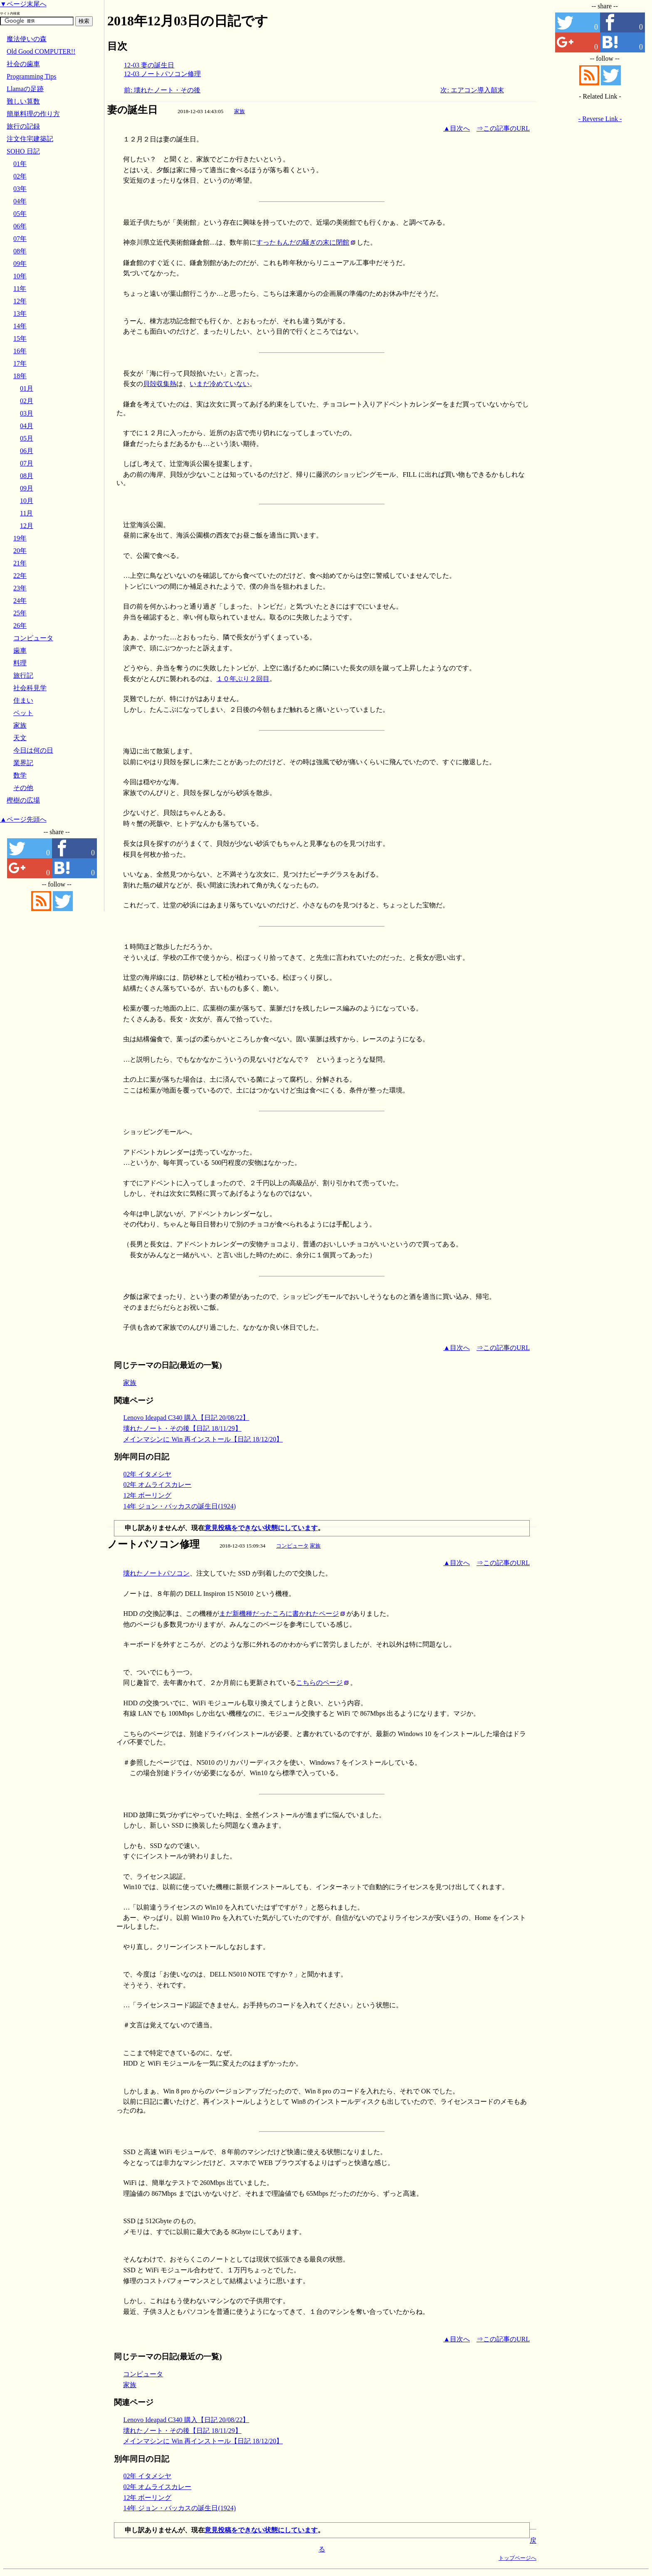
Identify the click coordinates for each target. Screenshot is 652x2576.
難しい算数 (23, 101)
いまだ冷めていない (219, 383)
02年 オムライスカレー (157, 1484)
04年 (20, 201)
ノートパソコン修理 (153, 1544)
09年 (20, 263)
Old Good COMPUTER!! (41, 51)
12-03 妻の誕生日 (149, 65)
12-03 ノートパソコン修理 (162, 73)
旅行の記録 (23, 126)
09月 (26, 488)
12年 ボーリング (147, 1495)
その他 (23, 787)
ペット (23, 712)
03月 (26, 413)
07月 (26, 463)
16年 (20, 350)
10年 (20, 276)
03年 (20, 188)
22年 (20, 575)
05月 (26, 438)
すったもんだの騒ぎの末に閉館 (302, 242)
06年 (20, 226)
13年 (20, 313)
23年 (20, 588)
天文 (20, 737)
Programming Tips (32, 76)
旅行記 (23, 675)
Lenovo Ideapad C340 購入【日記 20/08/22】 (186, 1417)
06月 (26, 450)
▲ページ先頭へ (23, 819)
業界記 (23, 762)
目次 (117, 46)
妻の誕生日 (132, 109)
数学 (20, 775)
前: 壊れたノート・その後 (162, 90)
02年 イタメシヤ (147, 1474)
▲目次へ (456, 128)
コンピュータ (292, 1546)
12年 (20, 301)
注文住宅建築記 (30, 138)
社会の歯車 (23, 63)
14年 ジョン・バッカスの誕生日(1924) (179, 1506)
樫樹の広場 (23, 800)
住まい (23, 700)
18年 (20, 375)
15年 (20, 338)
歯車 (20, 650)
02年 (20, 176)
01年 (20, 163)
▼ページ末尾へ (23, 3)
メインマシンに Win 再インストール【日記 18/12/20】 (203, 1439)
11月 (26, 513)
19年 (20, 538)
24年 (20, 600)
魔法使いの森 (27, 38)
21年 (20, 563)
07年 (20, 238)
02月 (26, 400)
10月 (26, 500)
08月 (26, 475)
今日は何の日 (33, 750)
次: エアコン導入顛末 (472, 90)
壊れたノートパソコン (156, 1573)
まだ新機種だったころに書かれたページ (279, 1613)
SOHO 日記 (23, 151)
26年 (20, 625)
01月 (26, 388)
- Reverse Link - (600, 118)
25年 (20, 613)
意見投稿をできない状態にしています (261, 1527)
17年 (20, 363)
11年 (19, 288)
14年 (20, 325)
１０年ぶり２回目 (242, 678)
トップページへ (517, 2558)
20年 (20, 550)
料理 (20, 662)
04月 (26, 425)
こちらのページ (319, 1682)
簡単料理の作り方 (33, 113)
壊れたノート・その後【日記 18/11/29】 (182, 1428)
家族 (239, 111)
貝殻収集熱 (159, 383)
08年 (20, 251)
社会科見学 (30, 687)
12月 (26, 525)
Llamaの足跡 (25, 88)
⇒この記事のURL (503, 128)
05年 (20, 213)
